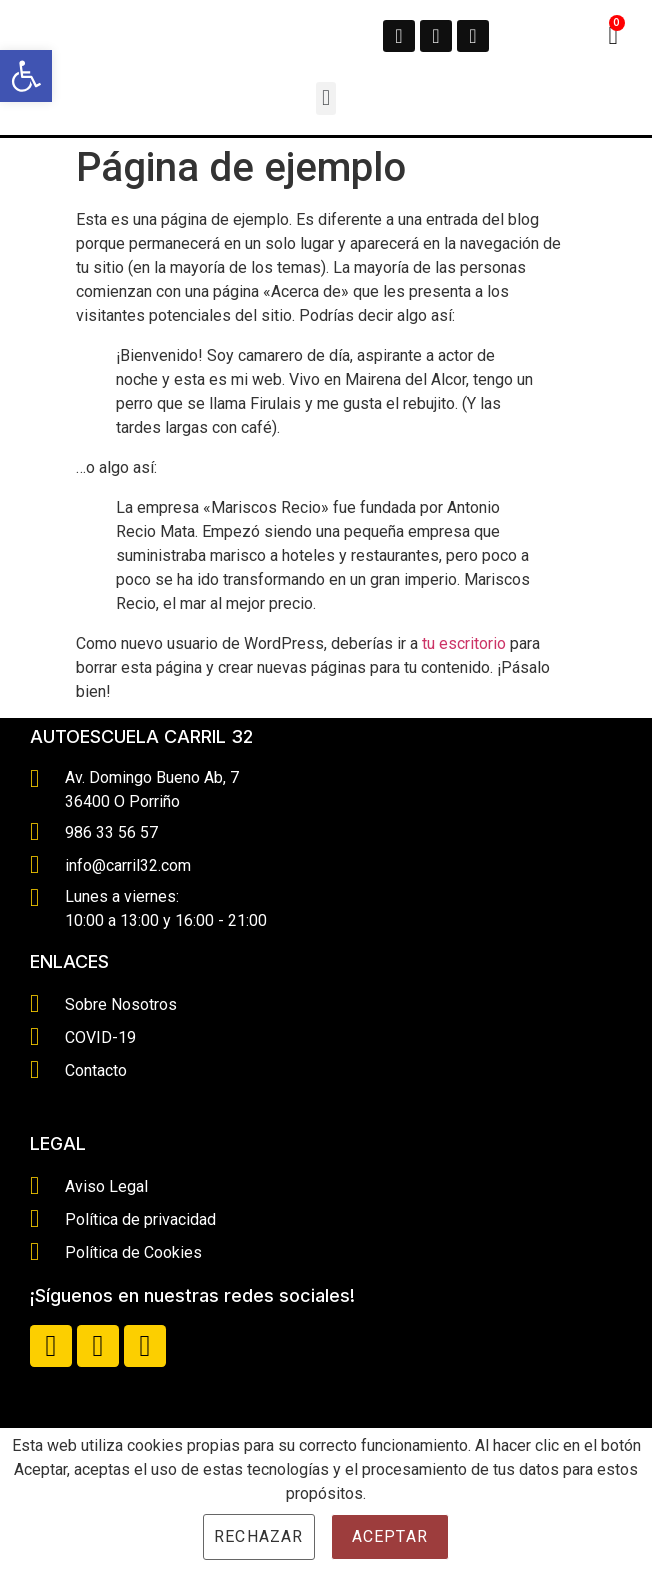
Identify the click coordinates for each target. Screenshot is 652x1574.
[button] (325, 98)
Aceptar (390, 1536)
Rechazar (259, 1536)
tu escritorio (464, 643)
